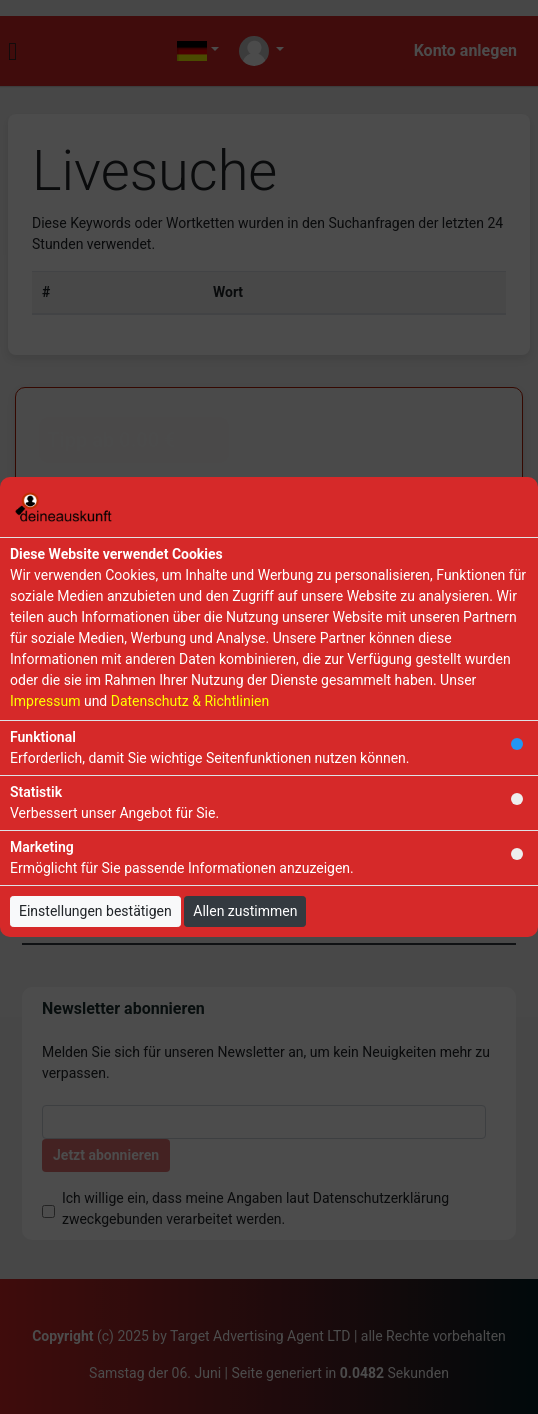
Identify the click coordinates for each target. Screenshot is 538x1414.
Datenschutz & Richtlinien (190, 701)
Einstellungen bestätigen (95, 911)
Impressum (45, 701)
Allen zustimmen (245, 911)
